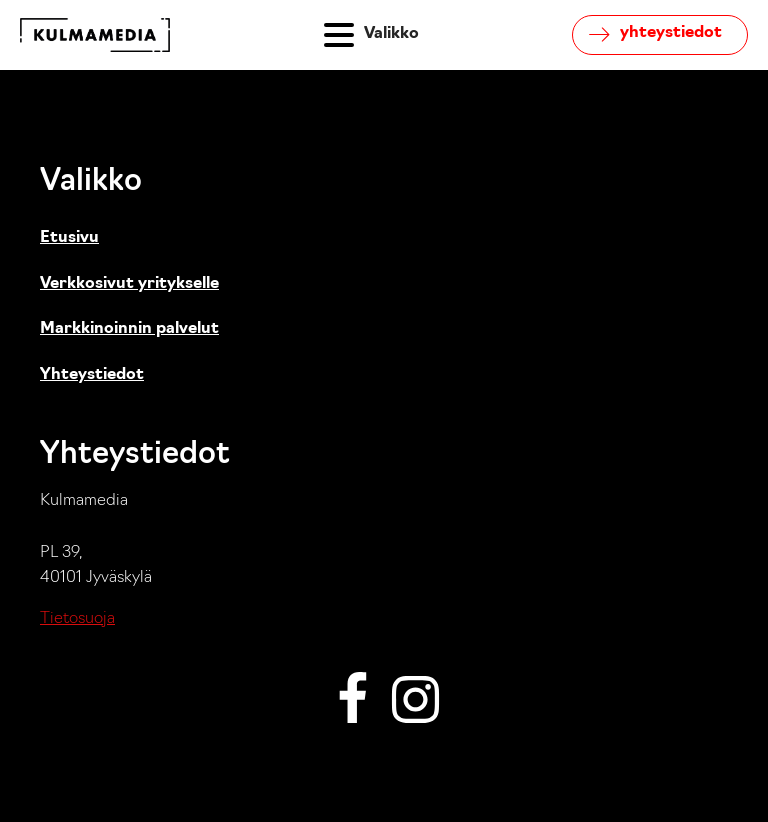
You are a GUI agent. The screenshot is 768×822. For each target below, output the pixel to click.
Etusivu (69, 238)
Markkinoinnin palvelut (129, 329)
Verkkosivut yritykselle (129, 284)
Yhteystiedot (92, 375)
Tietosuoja (77, 619)
